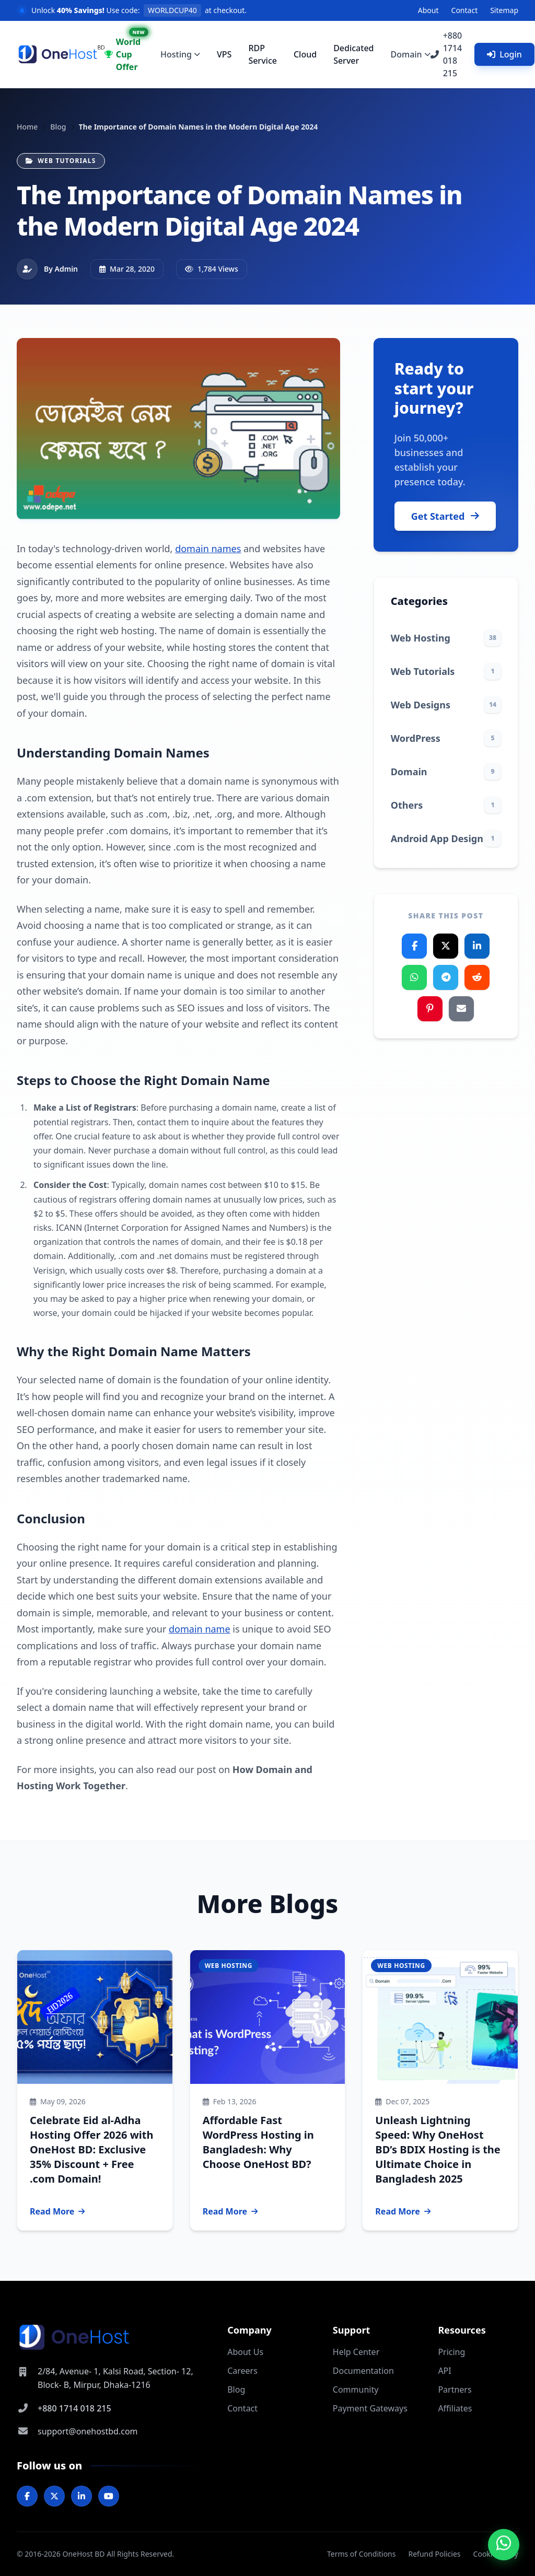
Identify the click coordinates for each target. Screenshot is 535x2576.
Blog (58, 127)
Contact (464, 10)
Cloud (305, 54)
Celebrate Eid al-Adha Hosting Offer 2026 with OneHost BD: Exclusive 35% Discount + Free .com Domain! (91, 2149)
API (444, 2370)
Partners (454, 2389)
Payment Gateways (370, 2408)
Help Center (356, 2352)
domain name (199, 1629)
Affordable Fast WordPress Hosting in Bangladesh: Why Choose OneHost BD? (258, 2142)
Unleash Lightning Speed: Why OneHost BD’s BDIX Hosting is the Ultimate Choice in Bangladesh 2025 (437, 2149)
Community (356, 2389)
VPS (224, 54)
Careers (242, 2370)
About (428, 10)
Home (27, 127)
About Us (245, 2352)
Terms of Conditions (361, 2554)
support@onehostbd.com (88, 2431)
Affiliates (455, 2408)
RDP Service (262, 54)
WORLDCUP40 (172, 10)
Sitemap (504, 10)
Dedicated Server (353, 54)
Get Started (445, 516)
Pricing (451, 2352)
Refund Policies (434, 2554)
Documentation (363, 2370)
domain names (208, 548)
